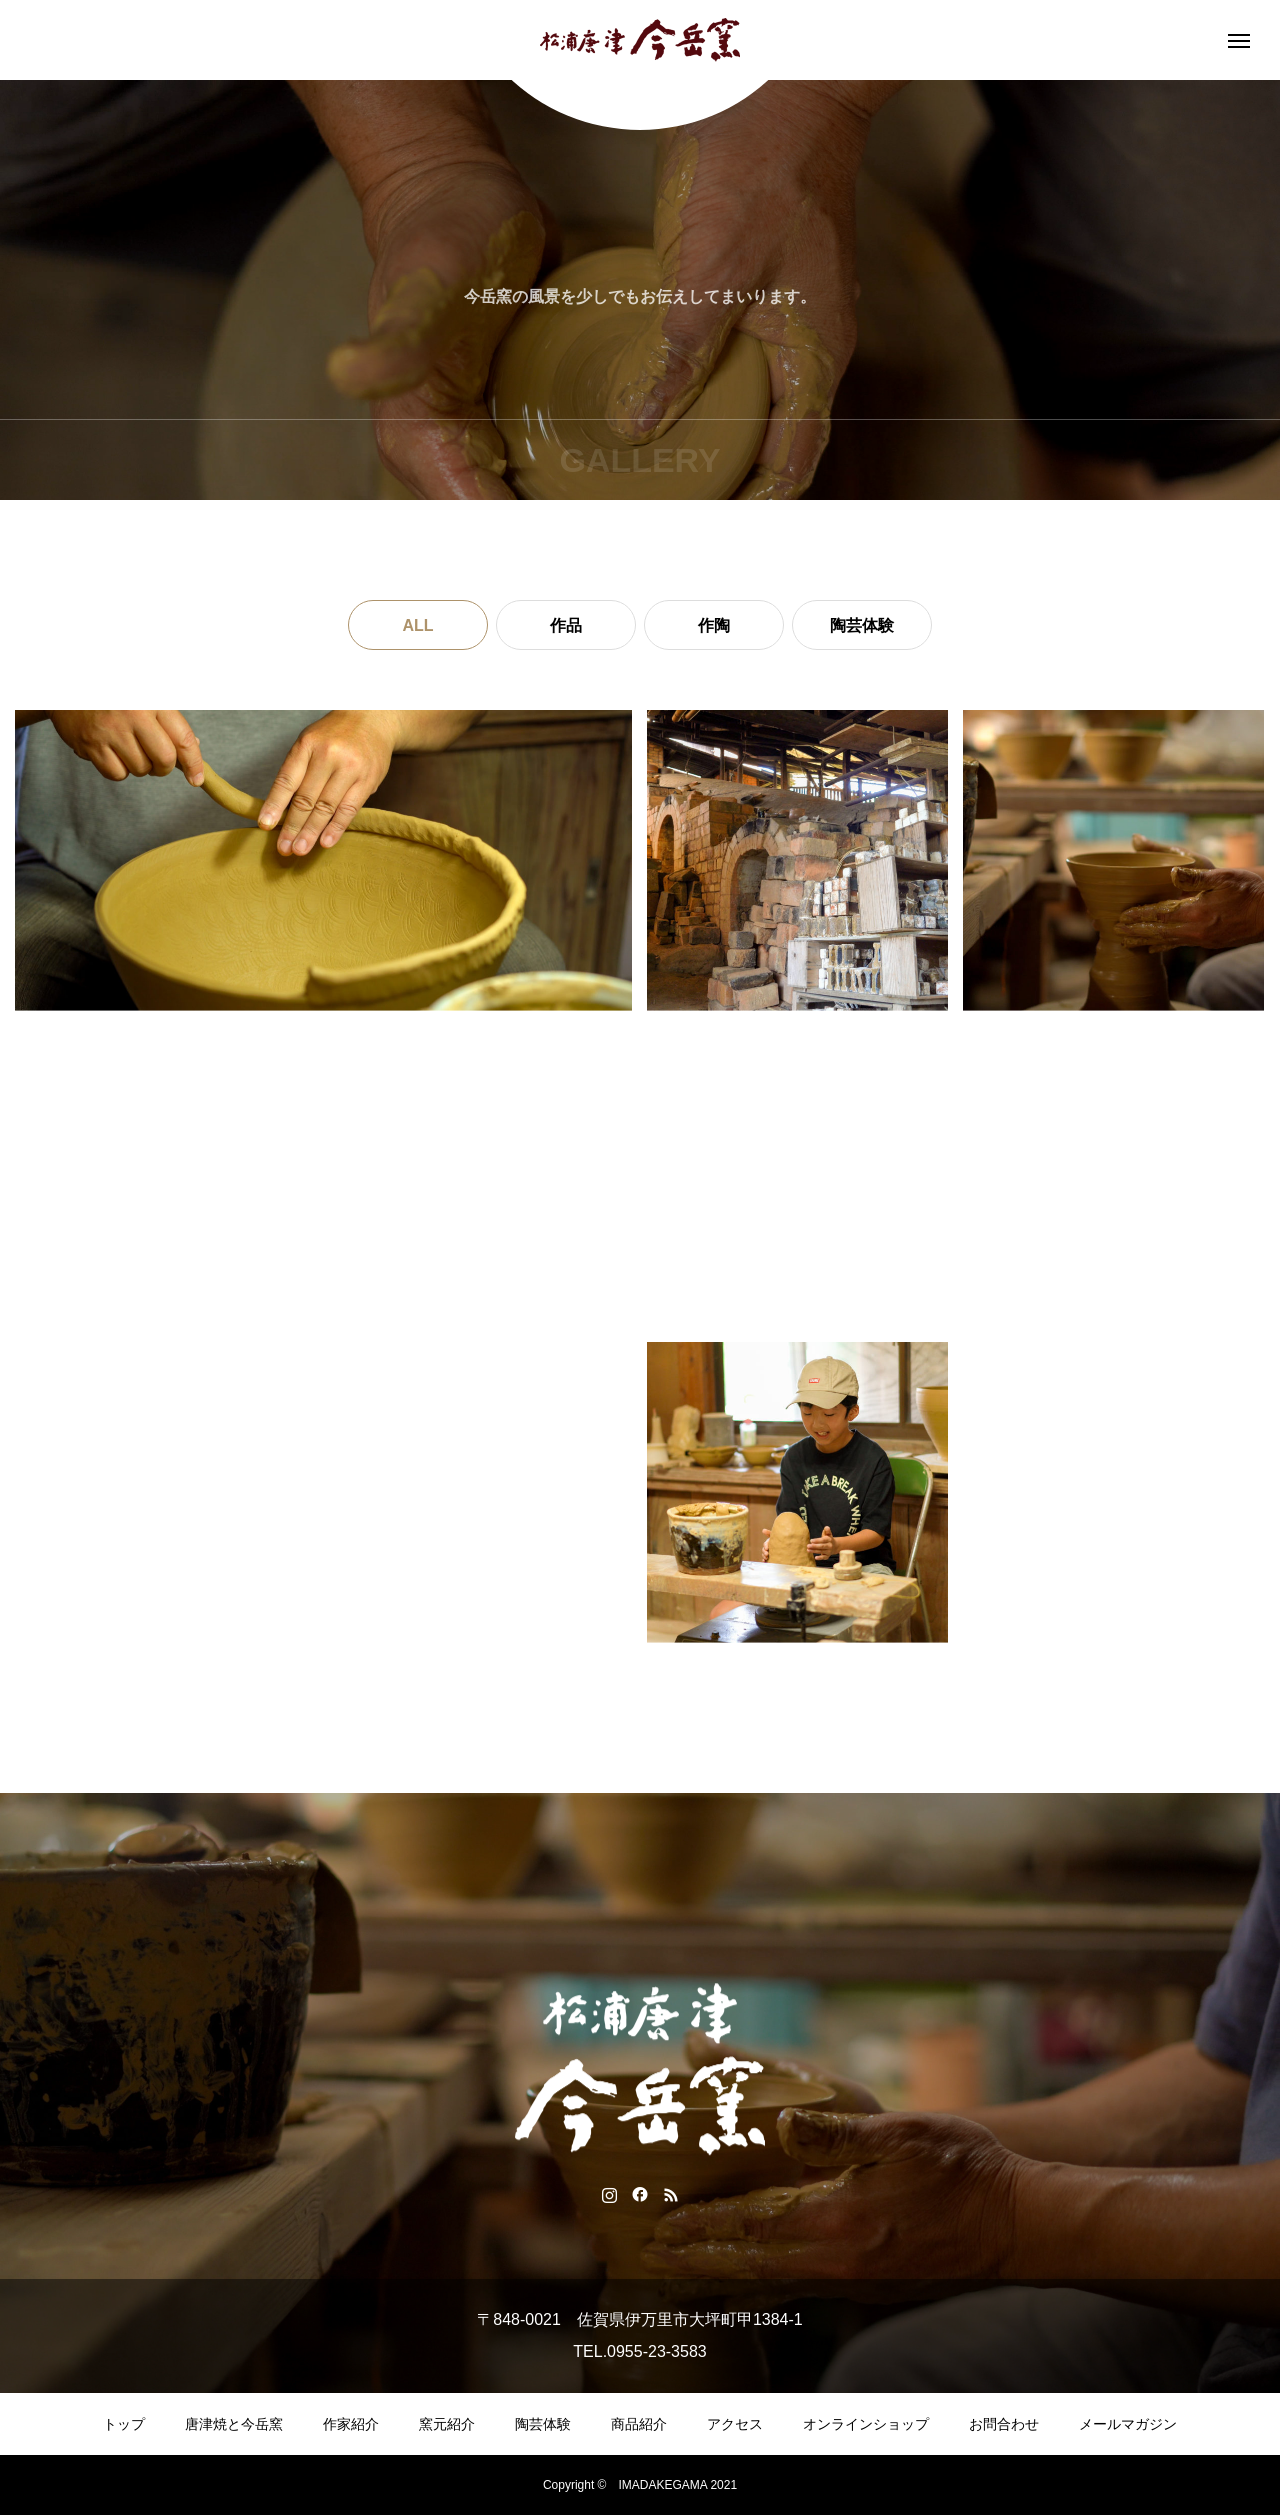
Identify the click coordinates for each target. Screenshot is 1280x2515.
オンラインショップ (866, 2424)
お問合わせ (1004, 2424)
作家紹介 (351, 2424)
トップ (124, 2424)
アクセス (735, 2424)
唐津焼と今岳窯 (234, 2424)
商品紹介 (639, 2424)
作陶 (714, 625)
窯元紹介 (447, 2424)
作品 (566, 625)
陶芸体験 (862, 625)
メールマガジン (1128, 2424)
